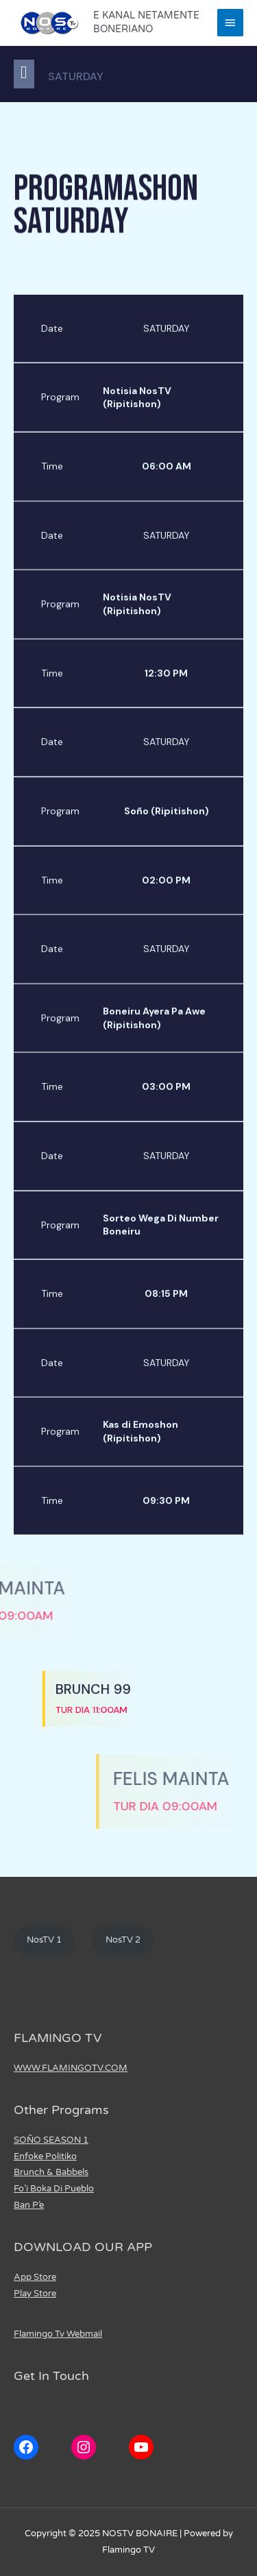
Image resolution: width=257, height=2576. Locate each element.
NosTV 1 (44, 1939)
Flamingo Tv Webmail (58, 2334)
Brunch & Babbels (51, 2172)
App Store (35, 2277)
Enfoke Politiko (45, 2156)
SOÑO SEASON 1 (51, 2140)
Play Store (35, 2293)
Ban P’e (29, 2205)
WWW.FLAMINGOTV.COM (70, 2068)
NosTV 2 (123, 1939)
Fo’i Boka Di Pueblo (54, 2188)
